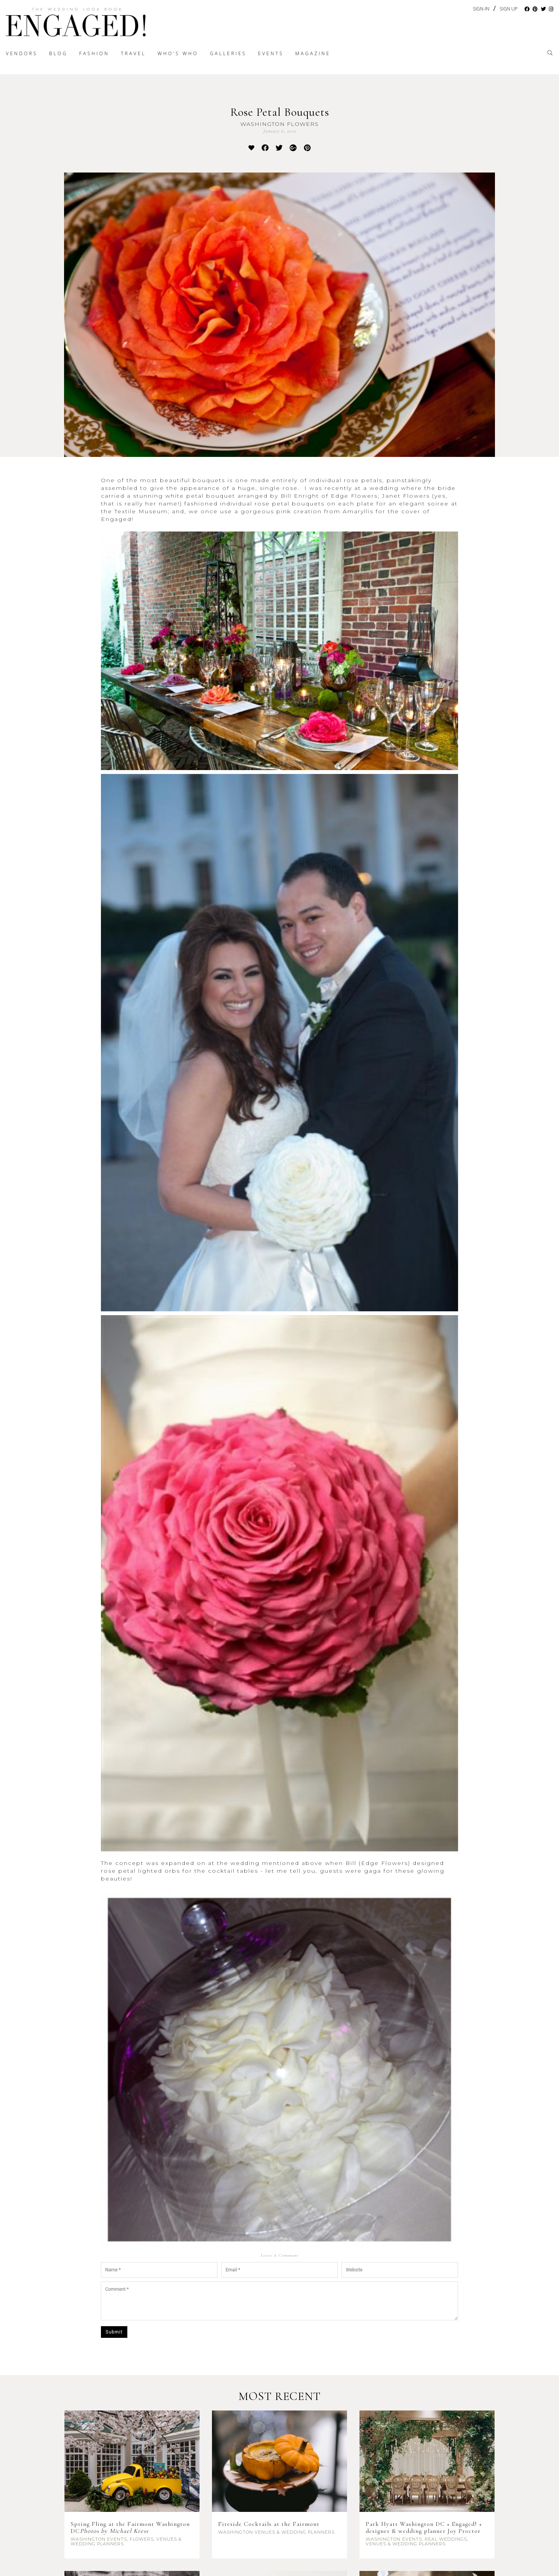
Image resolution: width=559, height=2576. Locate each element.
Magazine (312, 53)
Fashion (94, 53)
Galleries (228, 53)
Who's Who (178, 53)
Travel (133, 53)
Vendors (22, 53)
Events (271, 53)
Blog (58, 53)
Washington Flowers (279, 123)
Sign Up (508, 9)
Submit (114, 2332)
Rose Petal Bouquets (279, 112)
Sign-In (481, 8)
